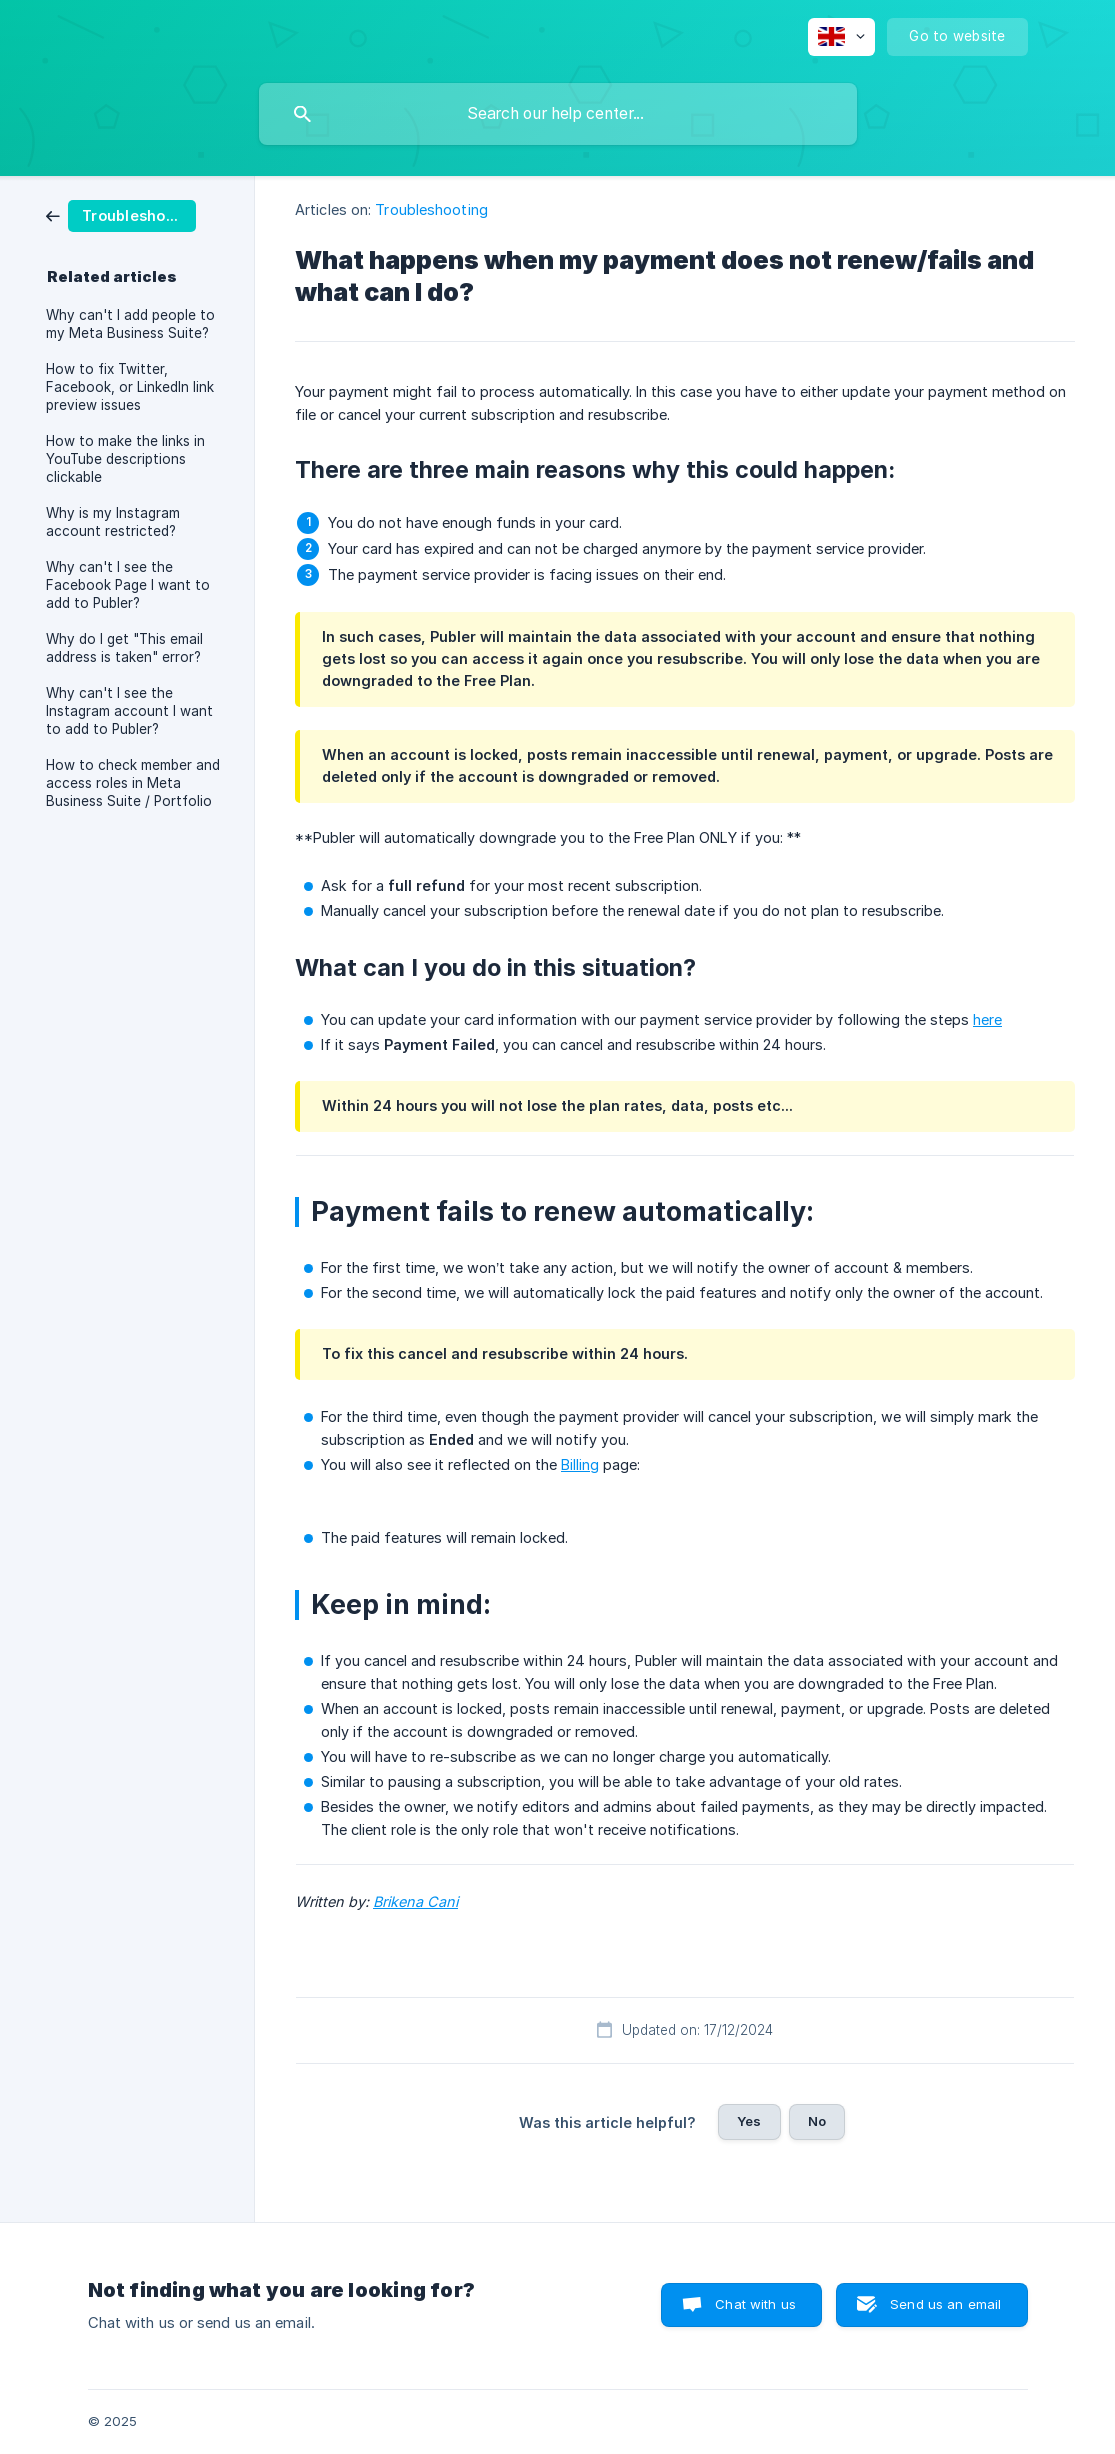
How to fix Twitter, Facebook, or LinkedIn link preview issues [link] (130, 387)
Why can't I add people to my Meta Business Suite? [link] (130, 324)
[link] (121, 214)
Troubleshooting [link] (431, 209)
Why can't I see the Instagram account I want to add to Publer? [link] (129, 711)
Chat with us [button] (755, 2304)
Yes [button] (749, 2121)
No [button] (817, 2121)
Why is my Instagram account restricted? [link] (113, 522)
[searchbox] (558, 114)
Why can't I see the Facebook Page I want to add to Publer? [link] (128, 585)
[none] (841, 37)
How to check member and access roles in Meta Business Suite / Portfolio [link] (133, 783)
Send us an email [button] (945, 2304)
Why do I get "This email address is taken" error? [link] (124, 648)
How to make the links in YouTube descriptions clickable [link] (125, 459)
